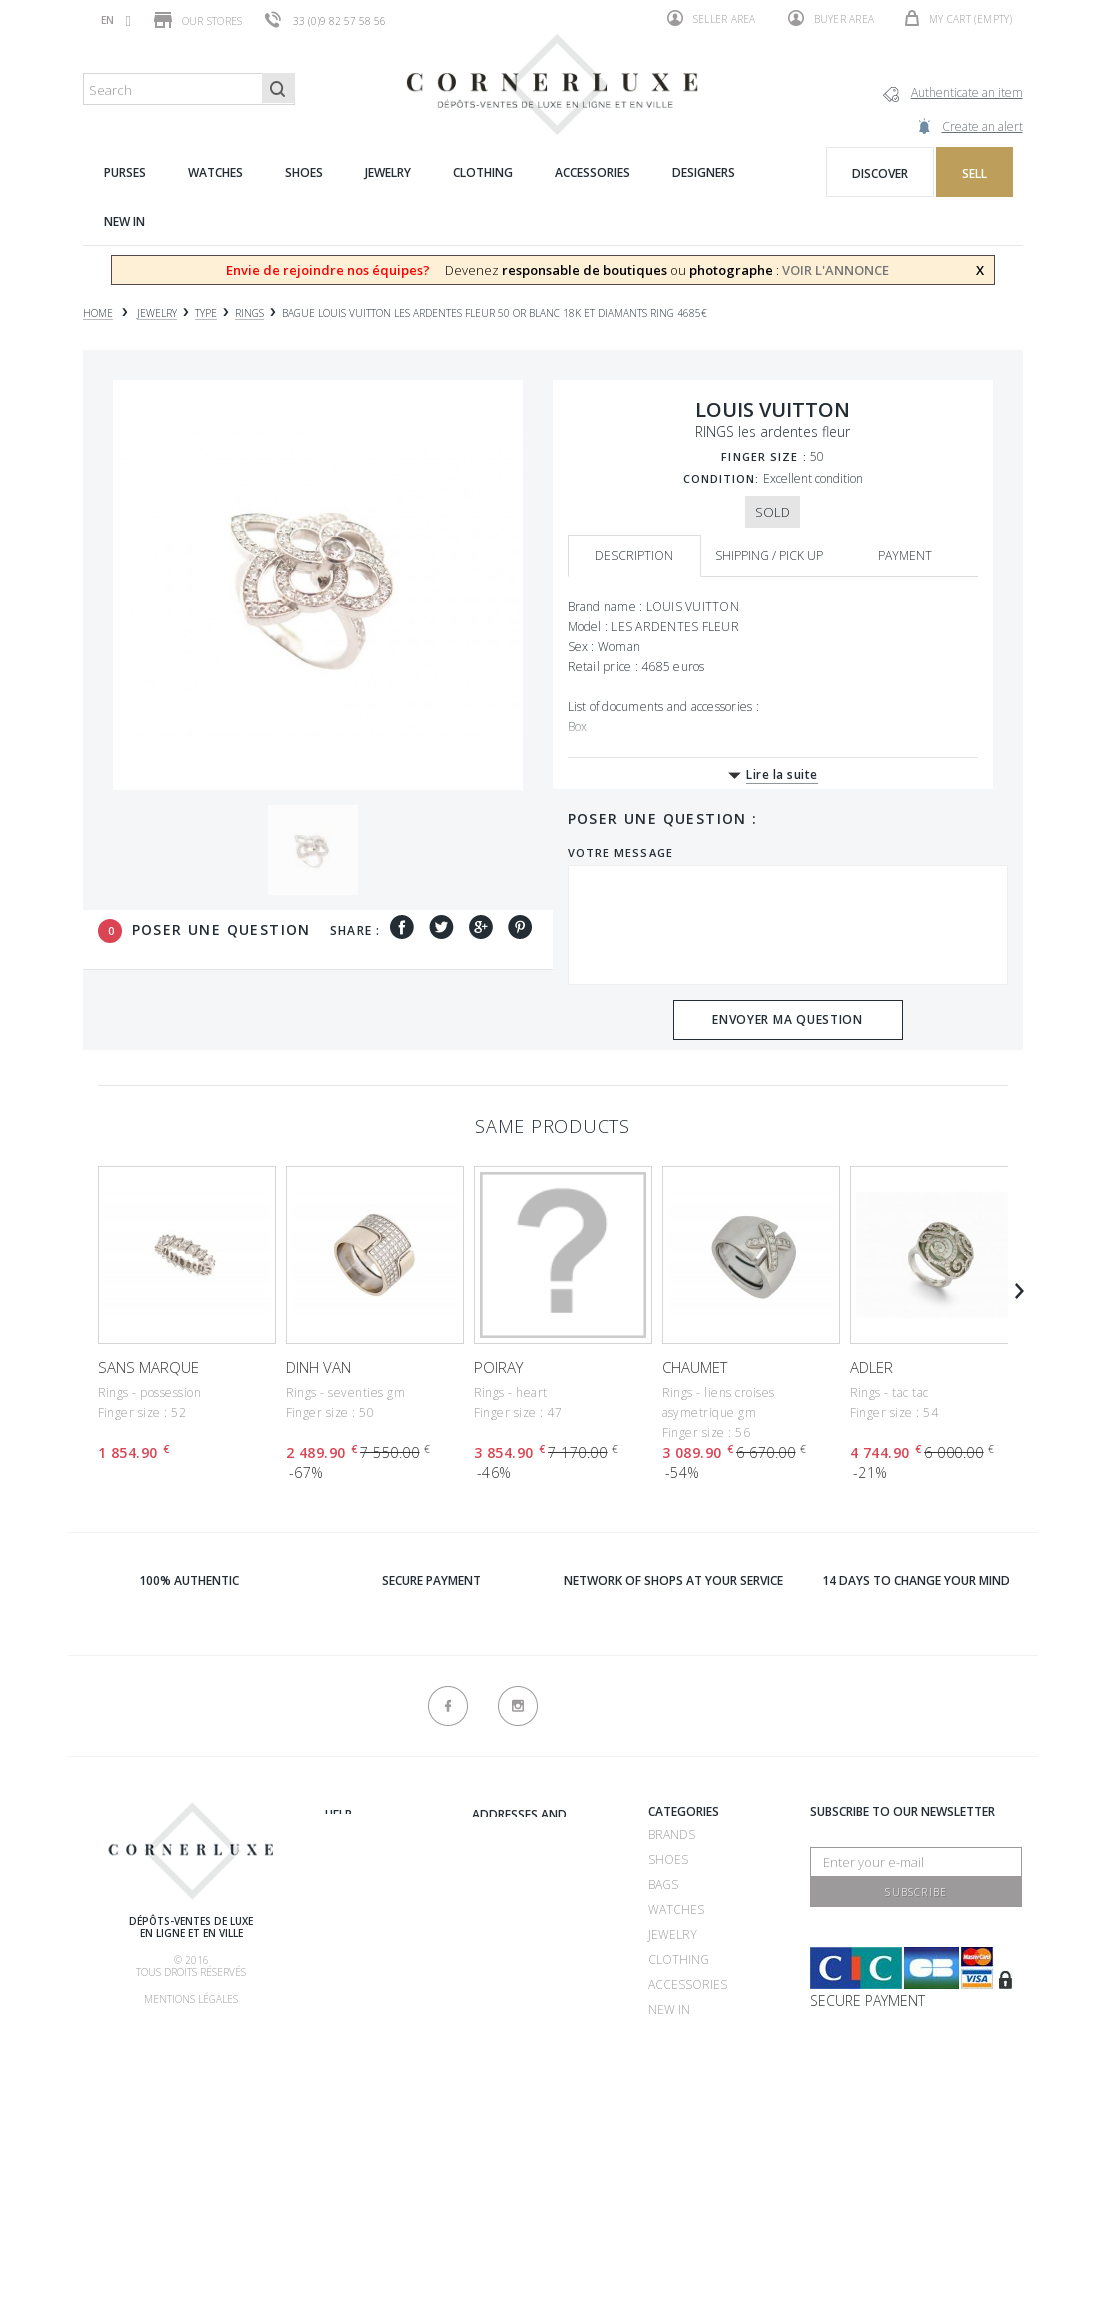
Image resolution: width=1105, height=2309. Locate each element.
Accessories (687, 1984)
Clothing (678, 1959)
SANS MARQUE (148, 1367)
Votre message (620, 852)
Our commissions (382, 1988)
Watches (676, 1909)
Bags (663, 1884)
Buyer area (831, 18)
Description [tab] (634, 555)
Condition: (721, 478)
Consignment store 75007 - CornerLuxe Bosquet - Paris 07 (537, 1933)
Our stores (198, 20)
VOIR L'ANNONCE (835, 270)
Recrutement (515, 1834)
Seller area (711, 18)
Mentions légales (191, 1999)
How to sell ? (368, 1888)
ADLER (871, 1367)
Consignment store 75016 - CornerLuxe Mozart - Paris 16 (537, 2008)
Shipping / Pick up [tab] (769, 555)
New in (669, 2009)
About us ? (358, 1814)
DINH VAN (318, 1367)
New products (372, 2162)
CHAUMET (694, 1367)
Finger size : (763, 456)
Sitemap (349, 2187)
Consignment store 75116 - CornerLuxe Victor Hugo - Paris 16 (543, 2083)
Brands (671, 1834)
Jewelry (672, 1934)
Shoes (668, 1859)
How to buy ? (366, 1913)
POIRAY (498, 1367)
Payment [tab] (905, 555)
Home (98, 313)
